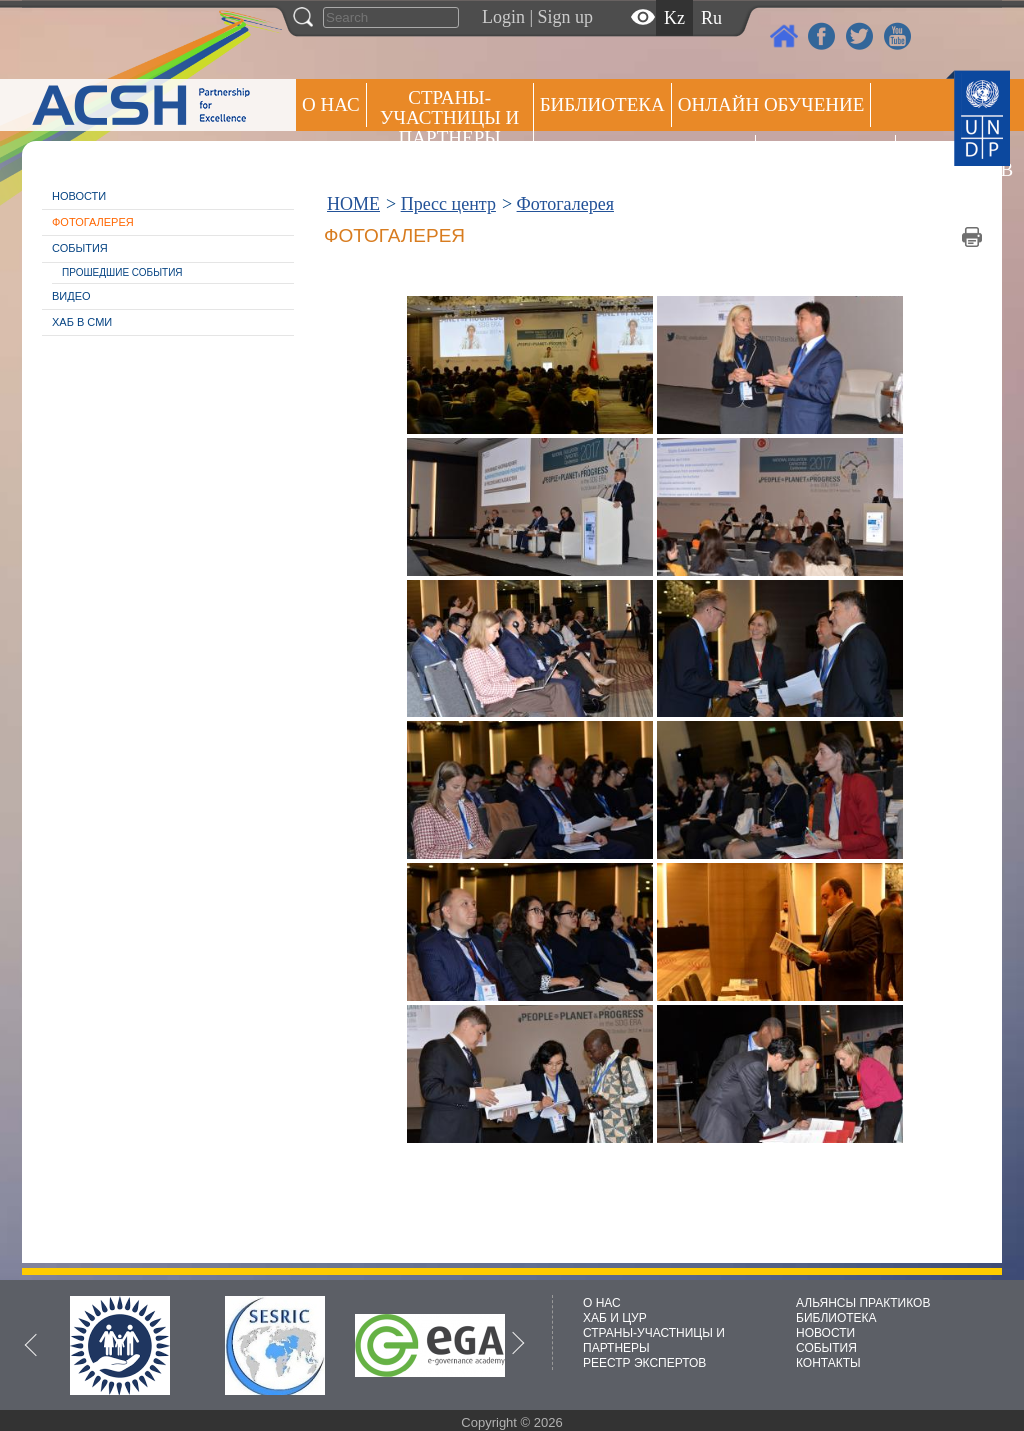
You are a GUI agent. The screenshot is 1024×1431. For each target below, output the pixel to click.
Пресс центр (825, 156)
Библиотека (602, 104)
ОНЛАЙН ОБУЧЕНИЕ (771, 104)
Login (503, 17)
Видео (71, 296)
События (80, 248)
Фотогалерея (93, 222)
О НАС (331, 104)
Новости (79, 196)
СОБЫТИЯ (826, 1348)
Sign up (566, 17)
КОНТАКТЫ (828, 1363)
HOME (353, 204)
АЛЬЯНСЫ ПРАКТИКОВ (863, 1303)
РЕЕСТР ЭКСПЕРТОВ (937, 159)
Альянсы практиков (644, 156)
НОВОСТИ (825, 1333)
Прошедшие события (122, 272)
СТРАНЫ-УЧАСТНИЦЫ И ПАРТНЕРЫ (449, 117)
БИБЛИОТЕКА (836, 1318)
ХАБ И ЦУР (615, 1318)
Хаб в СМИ (82, 322)
